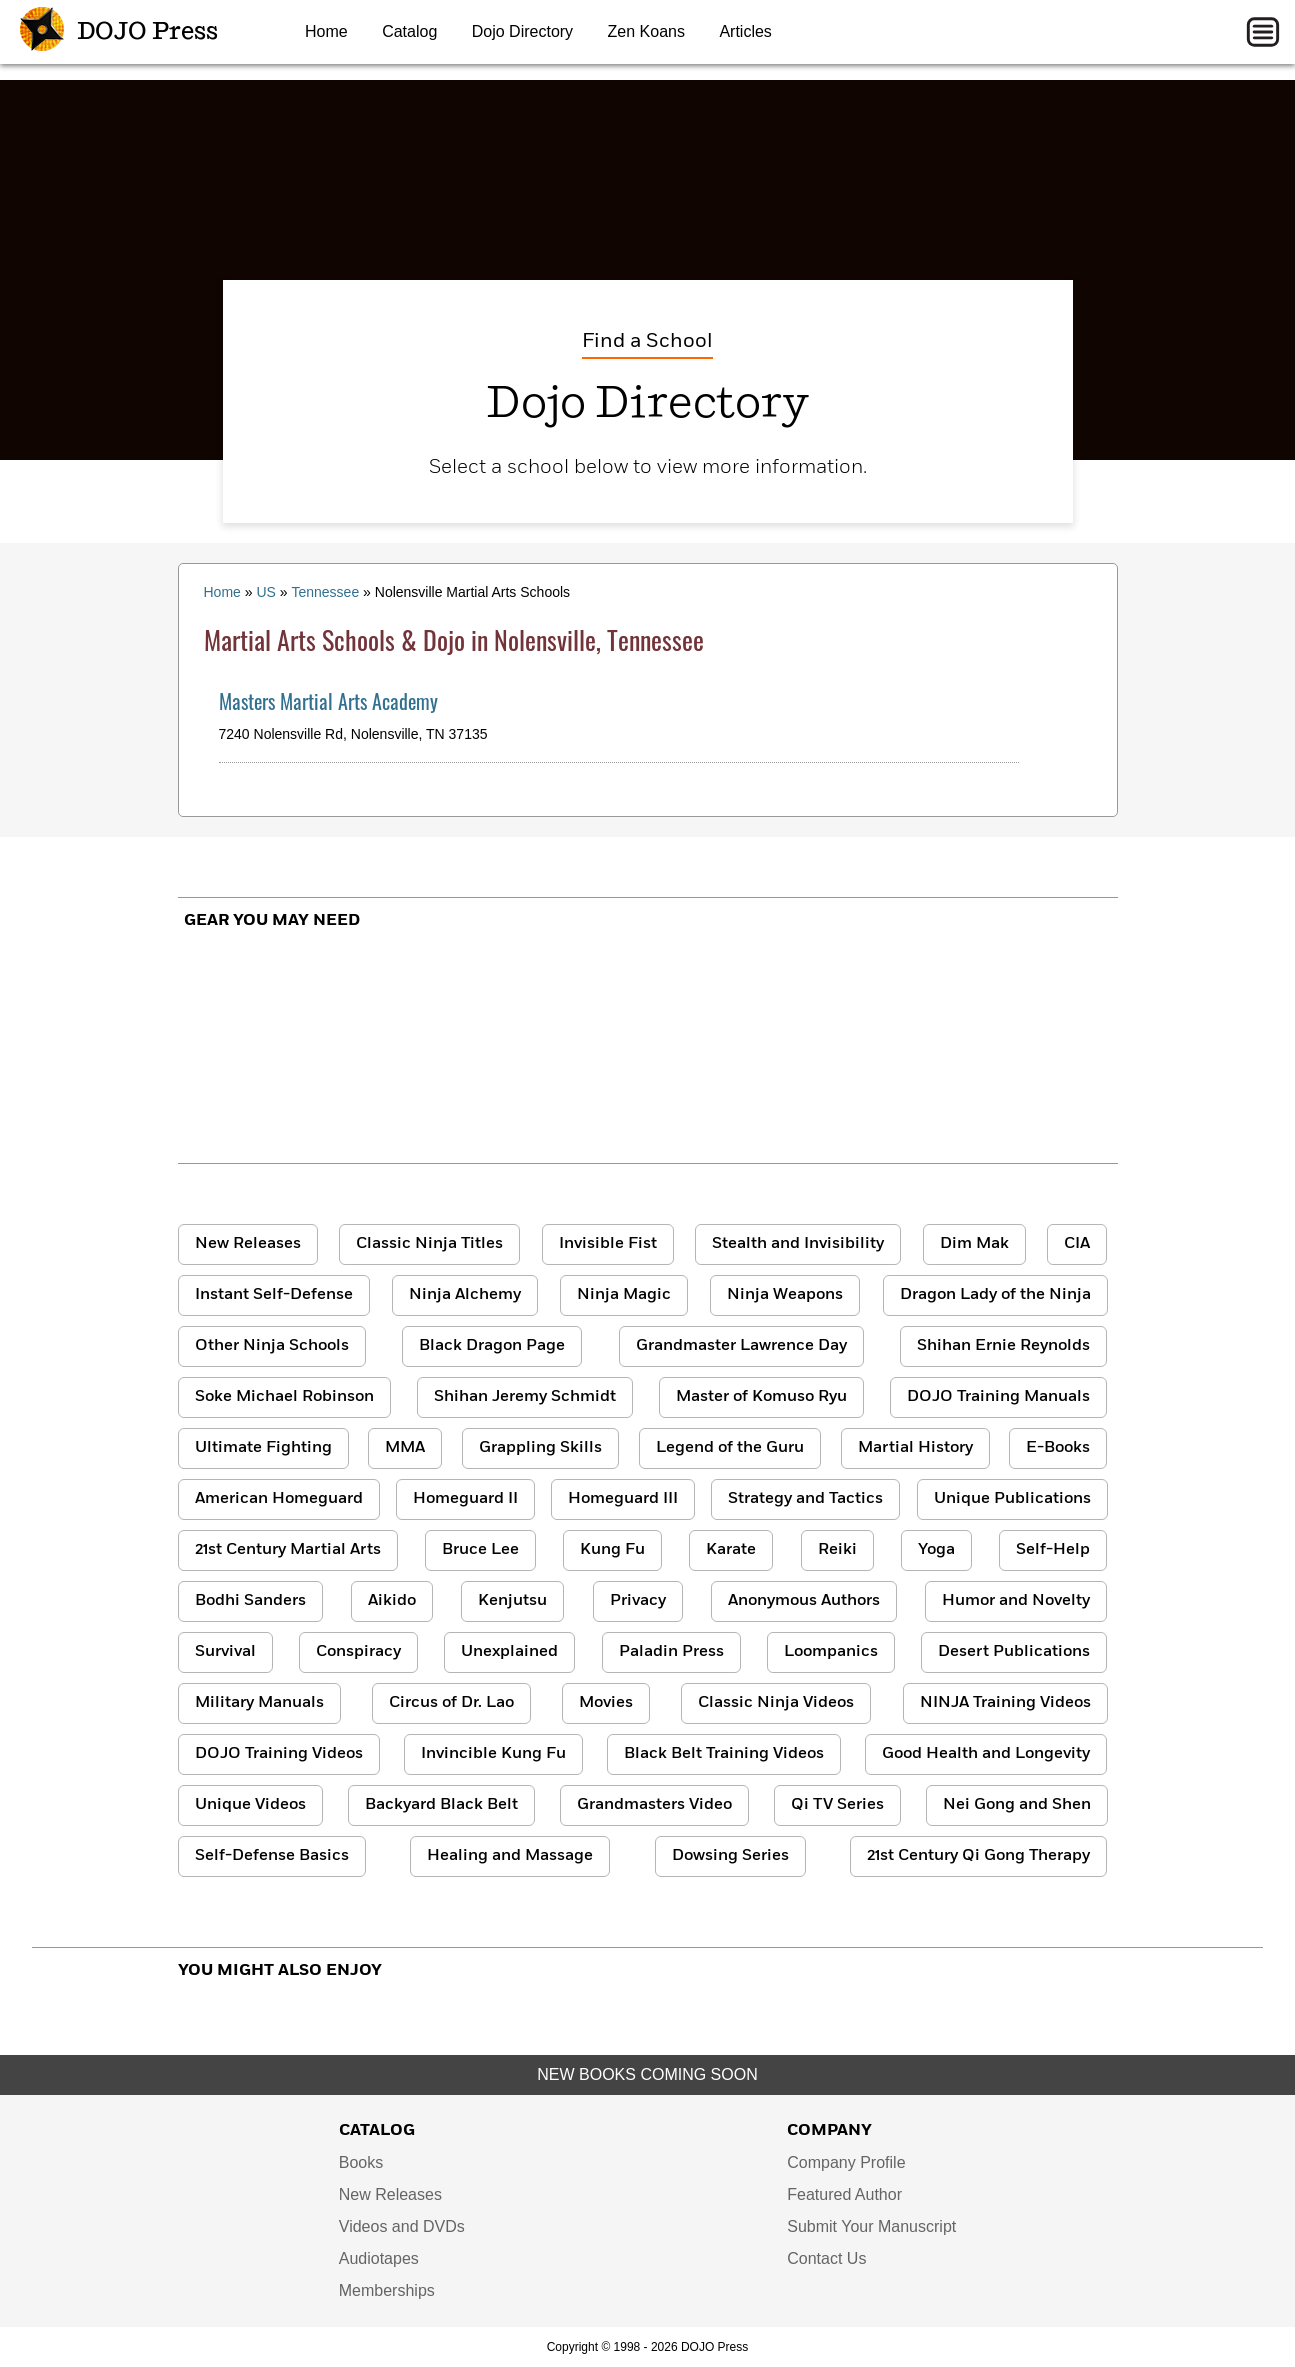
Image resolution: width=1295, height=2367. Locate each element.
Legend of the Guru (730, 1448)
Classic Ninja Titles (429, 1244)
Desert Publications (1014, 1652)
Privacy (638, 1601)
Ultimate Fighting (263, 1448)
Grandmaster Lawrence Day (741, 1346)
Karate (731, 1550)
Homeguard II (465, 1499)
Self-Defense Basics (272, 1856)
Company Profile (846, 2162)
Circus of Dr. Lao (451, 1703)
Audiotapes (379, 2258)
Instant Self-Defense (274, 1295)
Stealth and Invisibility (798, 1244)
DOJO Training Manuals (998, 1397)
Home (326, 31)
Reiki (837, 1550)
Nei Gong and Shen (1017, 1805)
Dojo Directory (522, 31)
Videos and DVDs (402, 2226)
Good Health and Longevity (986, 1754)
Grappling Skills (540, 1448)
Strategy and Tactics (805, 1499)
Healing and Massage (510, 1856)
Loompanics (831, 1652)
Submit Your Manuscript (871, 2226)
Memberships (387, 2290)
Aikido (392, 1601)
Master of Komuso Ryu (761, 1397)
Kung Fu (612, 1550)
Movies (606, 1703)
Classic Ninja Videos (776, 1703)
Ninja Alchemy (465, 1295)
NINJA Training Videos (1005, 1703)
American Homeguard (279, 1499)
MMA (405, 1448)
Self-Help (1053, 1550)
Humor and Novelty (1016, 1601)
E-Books (1058, 1448)
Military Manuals (259, 1703)
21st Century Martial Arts (288, 1550)
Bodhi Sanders (250, 1601)
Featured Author (844, 2194)
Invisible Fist (608, 1244)
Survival (225, 1652)
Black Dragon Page (492, 1346)
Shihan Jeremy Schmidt (525, 1397)
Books (361, 2162)
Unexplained (509, 1652)
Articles (745, 31)
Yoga (936, 1550)
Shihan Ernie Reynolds (1003, 1346)
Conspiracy (358, 1652)
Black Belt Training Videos (724, 1754)
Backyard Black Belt (441, 1805)
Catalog (409, 31)
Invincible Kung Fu (493, 1754)
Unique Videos (250, 1805)
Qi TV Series (837, 1805)
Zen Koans (646, 31)
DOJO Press (119, 32)
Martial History (915, 1448)
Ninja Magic (624, 1295)
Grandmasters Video (654, 1805)
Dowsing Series (730, 1856)
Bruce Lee (480, 1550)
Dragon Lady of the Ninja (995, 1295)
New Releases (248, 1244)
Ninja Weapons (785, 1295)
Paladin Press (671, 1652)
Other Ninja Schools (272, 1346)
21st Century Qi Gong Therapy (978, 1856)
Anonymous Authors (804, 1601)
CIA (1077, 1244)
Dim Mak (974, 1244)
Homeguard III (623, 1499)
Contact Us (826, 2258)
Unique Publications (1012, 1499)
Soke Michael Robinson (284, 1397)
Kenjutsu (512, 1601)
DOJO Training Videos (279, 1754)
